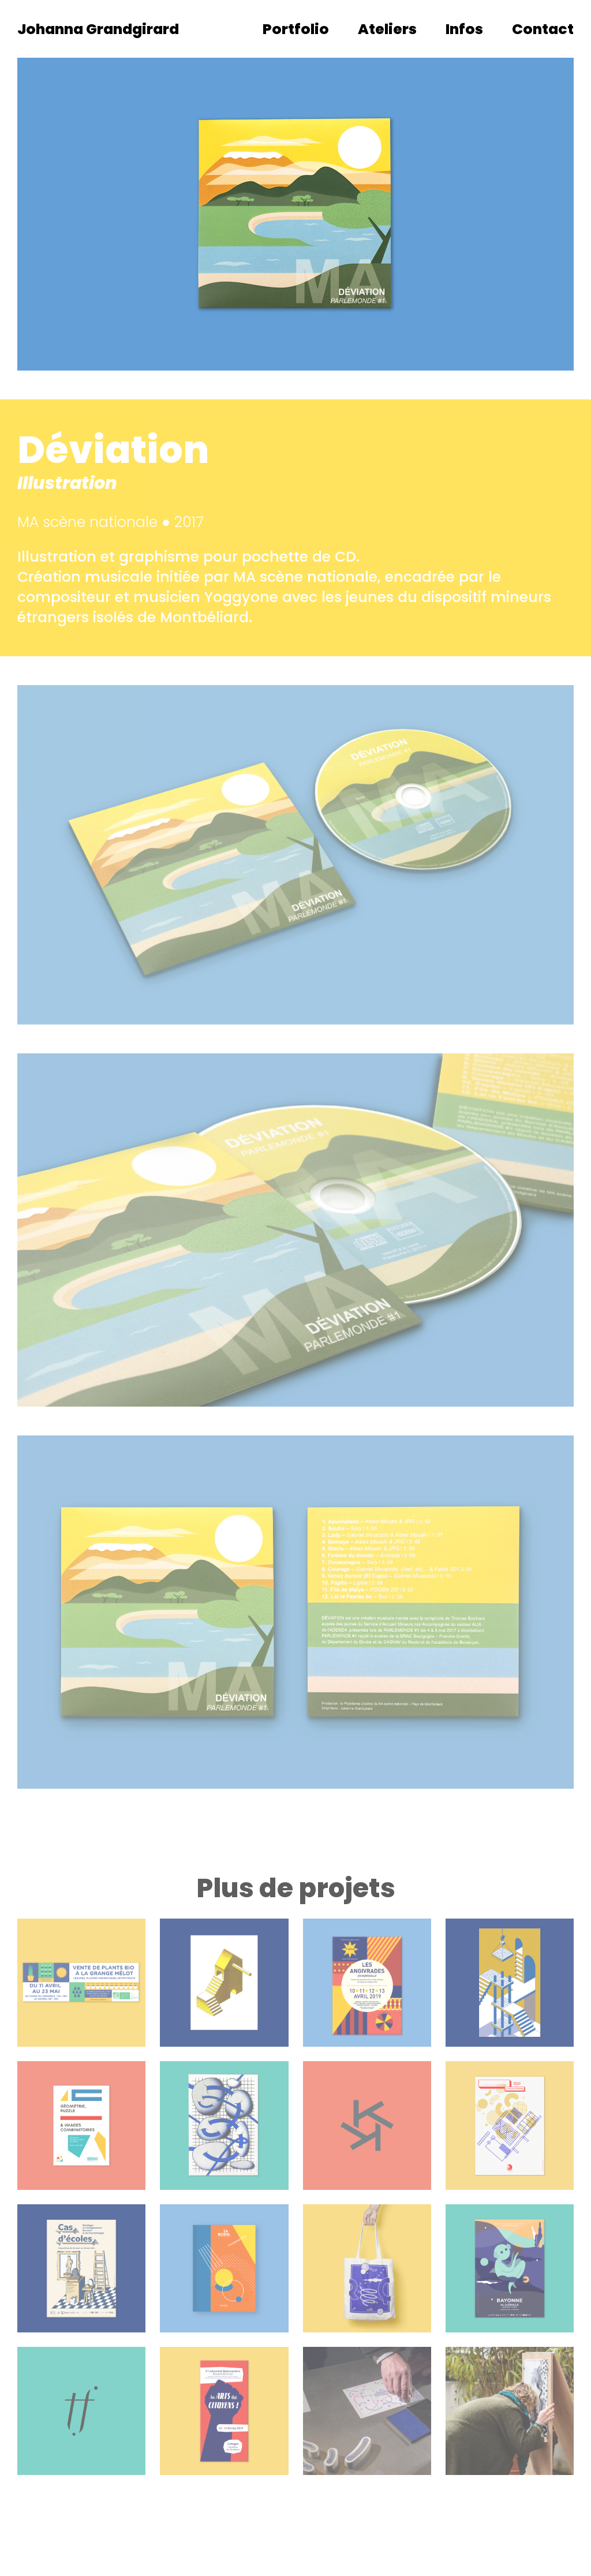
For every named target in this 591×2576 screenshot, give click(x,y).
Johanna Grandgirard (98, 29)
